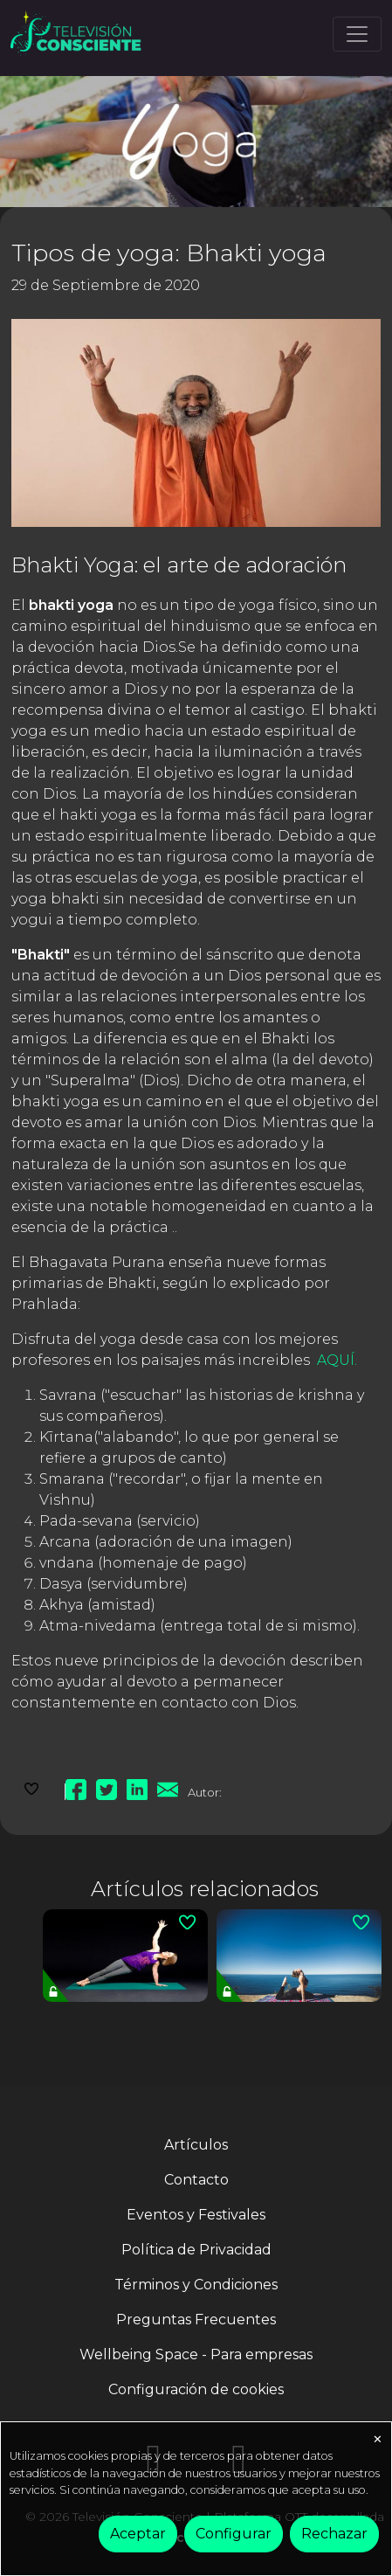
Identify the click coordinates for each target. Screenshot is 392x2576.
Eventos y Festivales (196, 2214)
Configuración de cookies (196, 2389)
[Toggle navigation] (357, 34)
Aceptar (138, 2533)
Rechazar (334, 2533)
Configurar (234, 2533)
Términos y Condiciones (196, 2284)
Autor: (205, 1792)
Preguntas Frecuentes (196, 2319)
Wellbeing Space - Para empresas (196, 2354)
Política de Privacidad (196, 2249)
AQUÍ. (337, 1360)
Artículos (196, 2144)
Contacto (196, 2179)
